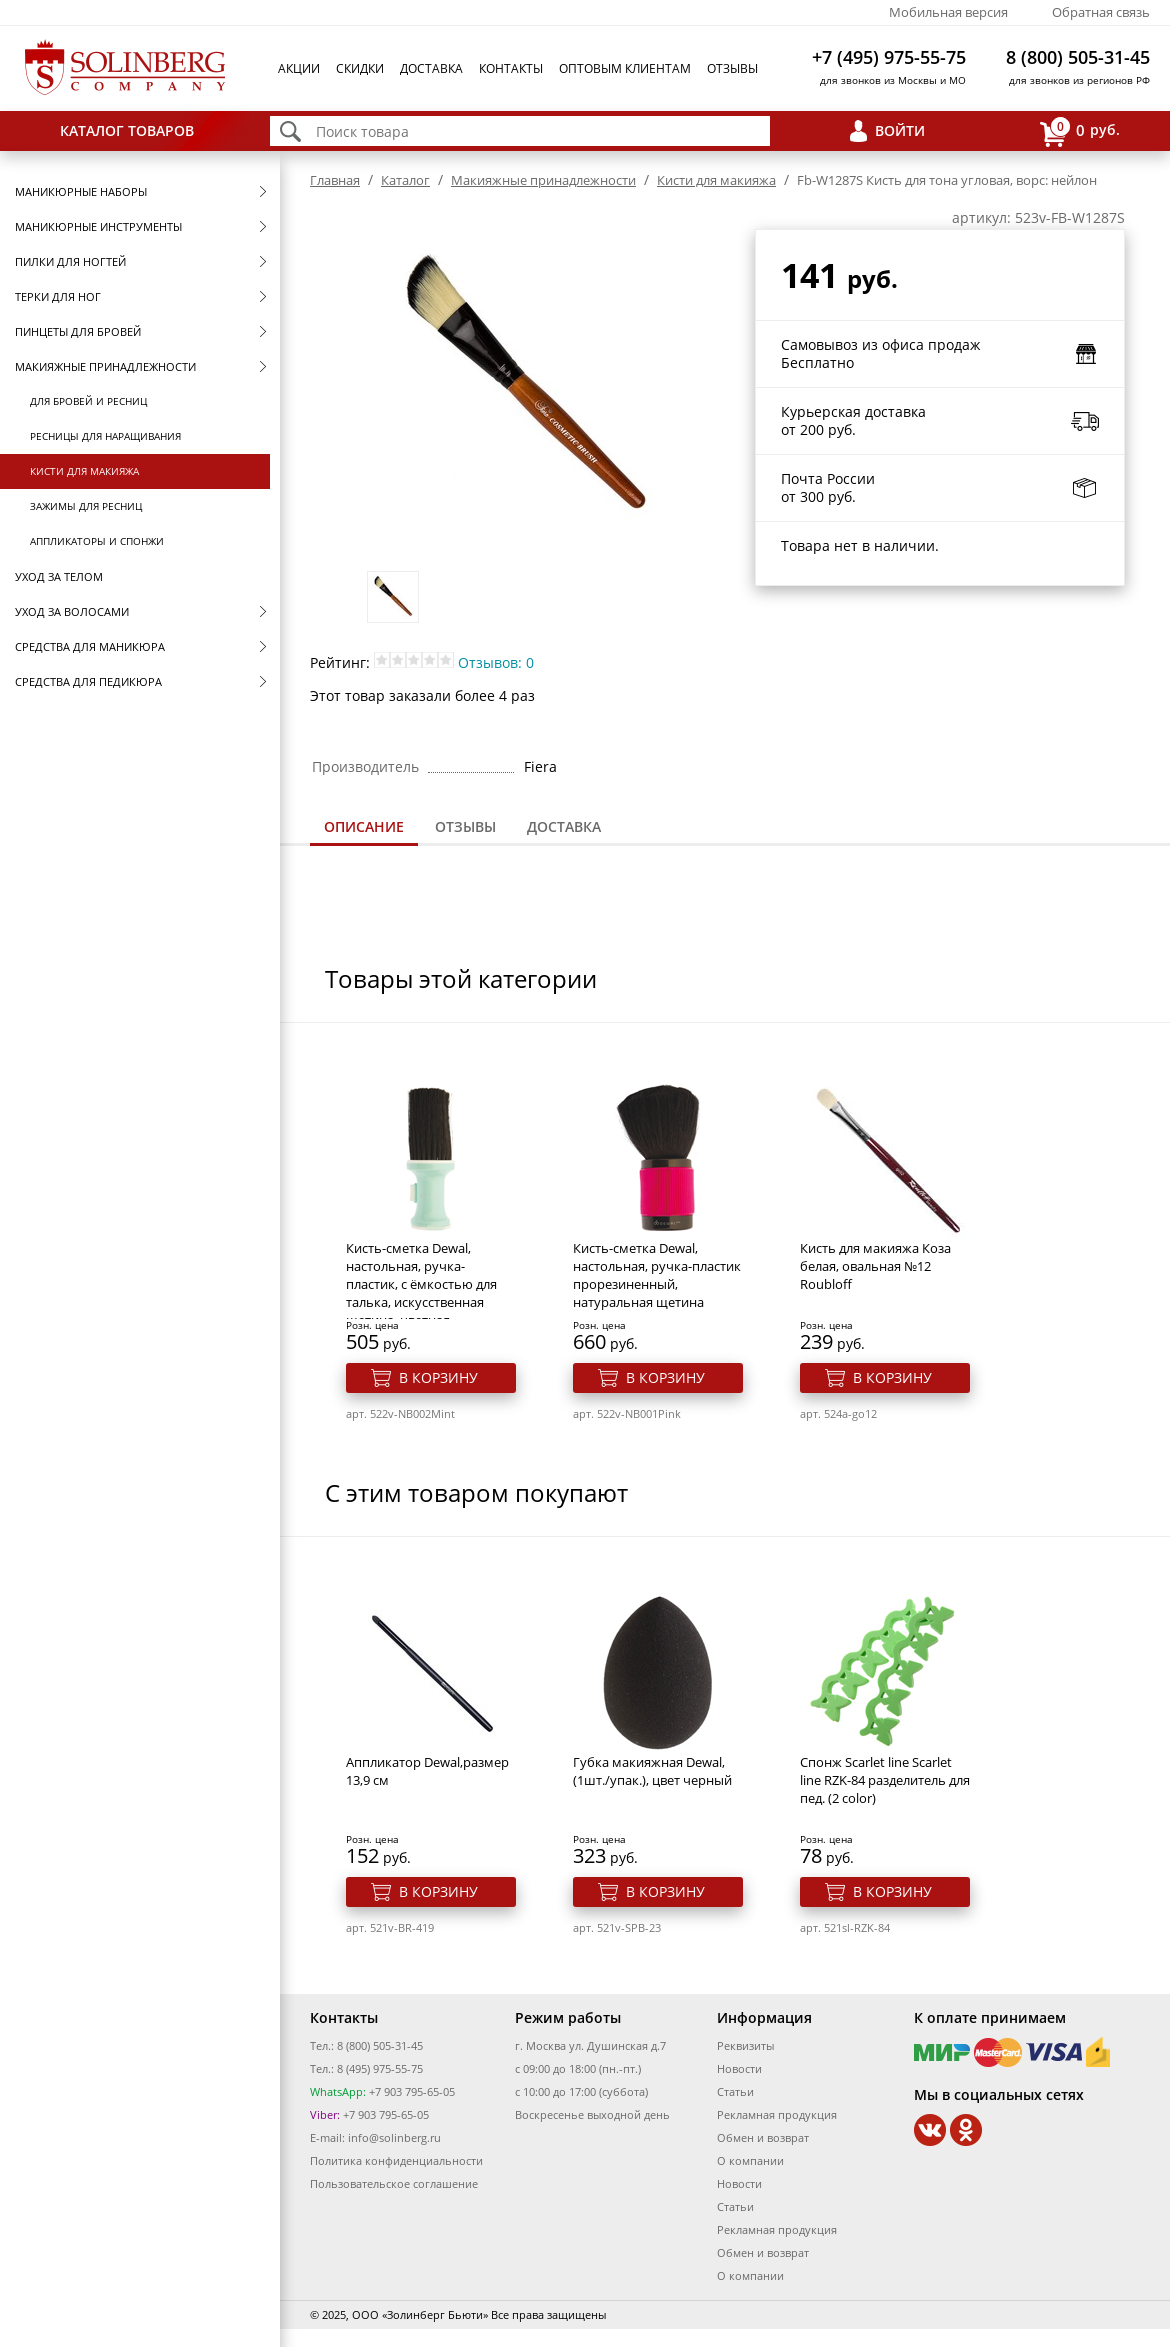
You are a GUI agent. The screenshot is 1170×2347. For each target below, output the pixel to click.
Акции (299, 68)
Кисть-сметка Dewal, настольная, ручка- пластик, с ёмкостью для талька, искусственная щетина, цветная (421, 1284)
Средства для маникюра (90, 646)
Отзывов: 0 (496, 662)
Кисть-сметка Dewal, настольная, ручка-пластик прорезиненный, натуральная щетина (657, 1275)
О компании (750, 2160)
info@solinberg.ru (394, 2137)
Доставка (431, 68)
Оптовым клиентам (625, 68)
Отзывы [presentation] (465, 826)
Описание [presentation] (364, 826)
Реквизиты (745, 2045)
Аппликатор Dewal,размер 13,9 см (427, 1771)
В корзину (438, 1377)
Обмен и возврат (763, 2137)
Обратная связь (1101, 12)
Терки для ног (58, 296)
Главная (335, 180)
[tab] (364, 828)
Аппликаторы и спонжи (97, 541)
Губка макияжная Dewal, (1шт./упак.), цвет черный (652, 1771)
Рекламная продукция (777, 2114)
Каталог (405, 180)
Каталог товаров (127, 130)
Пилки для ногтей (70, 261)
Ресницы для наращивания (105, 436)
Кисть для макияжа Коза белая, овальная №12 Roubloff (875, 1266)
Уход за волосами (72, 611)
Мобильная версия (948, 12)
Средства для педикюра (88, 681)
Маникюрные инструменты (98, 226)
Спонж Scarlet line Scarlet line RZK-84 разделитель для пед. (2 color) (885, 1780)
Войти (900, 130)
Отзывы (732, 68)
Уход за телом (59, 576)
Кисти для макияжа (84, 471)
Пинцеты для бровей (78, 331)
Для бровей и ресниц (88, 401)
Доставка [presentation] (564, 826)
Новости (739, 2068)
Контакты (511, 68)
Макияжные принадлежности (105, 366)
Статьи (735, 2091)
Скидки (360, 68)
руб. (1080, 131)
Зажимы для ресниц (86, 506)
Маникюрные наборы (81, 191)
